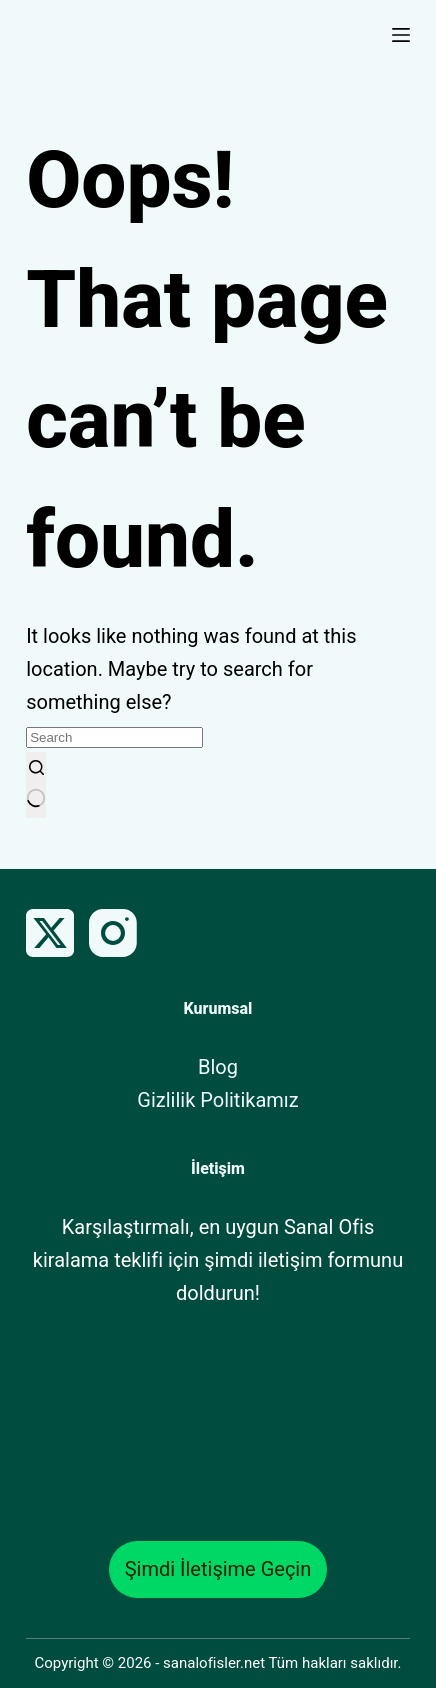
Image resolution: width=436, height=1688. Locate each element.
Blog (218, 1067)
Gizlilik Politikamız (217, 1100)
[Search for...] (114, 737)
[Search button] (36, 785)
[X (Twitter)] (50, 933)
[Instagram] (113, 933)
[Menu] (401, 35)
